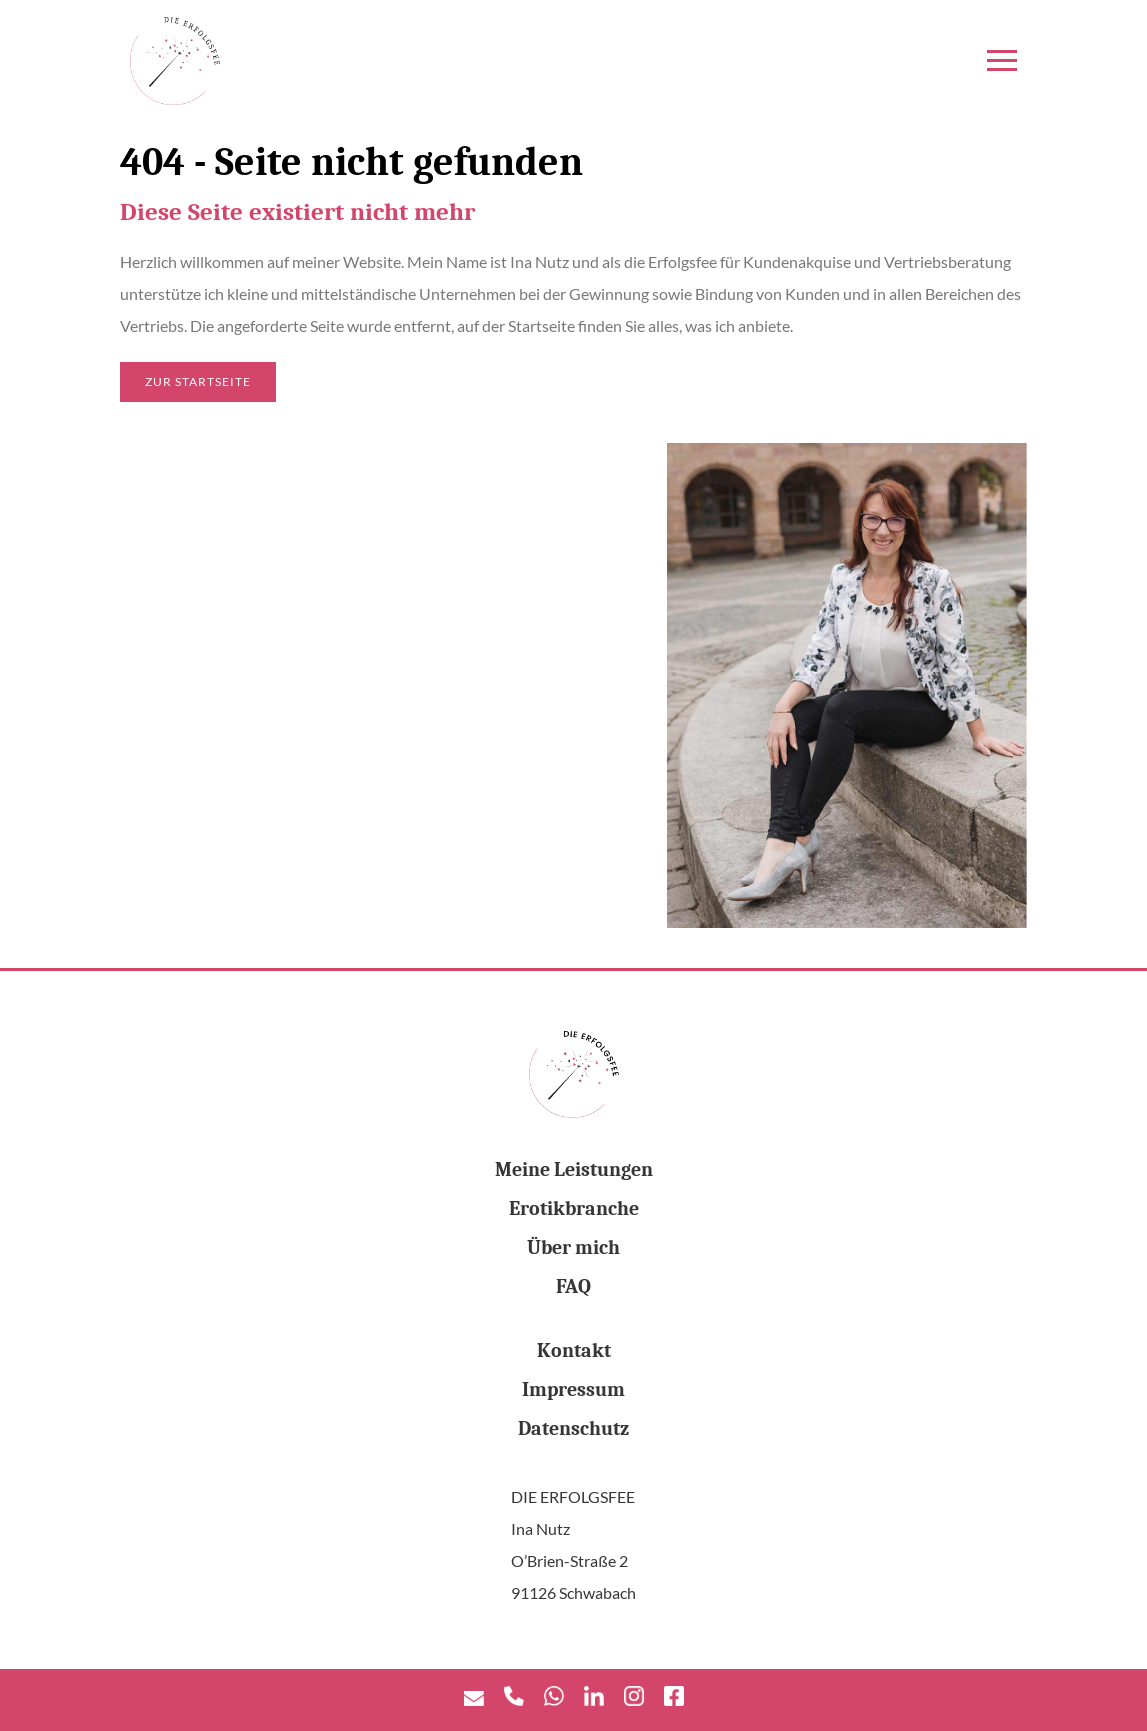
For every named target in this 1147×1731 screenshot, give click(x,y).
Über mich (573, 1247)
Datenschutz (573, 1428)
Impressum (573, 1389)
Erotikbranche (574, 1208)
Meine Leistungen (574, 1169)
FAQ (573, 1286)
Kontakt (574, 1350)
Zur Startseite (198, 381)
